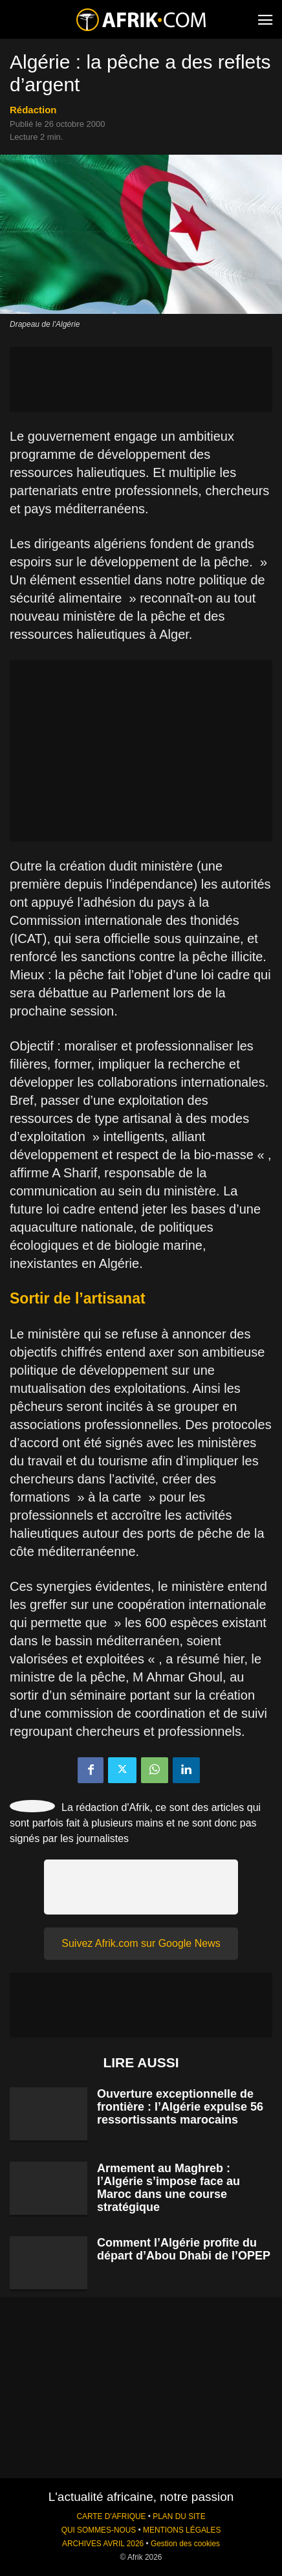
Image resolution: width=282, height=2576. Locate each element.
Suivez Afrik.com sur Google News (140, 1943)
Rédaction (33, 109)
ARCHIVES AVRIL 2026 (103, 2543)
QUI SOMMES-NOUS (98, 2530)
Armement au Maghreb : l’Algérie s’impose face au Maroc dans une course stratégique (168, 2188)
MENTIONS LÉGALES (182, 2530)
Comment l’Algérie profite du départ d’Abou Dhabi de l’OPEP (183, 2249)
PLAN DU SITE (179, 2516)
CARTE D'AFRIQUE (111, 2516)
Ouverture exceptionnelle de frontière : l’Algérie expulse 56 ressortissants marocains (180, 2106)
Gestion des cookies (185, 2543)
